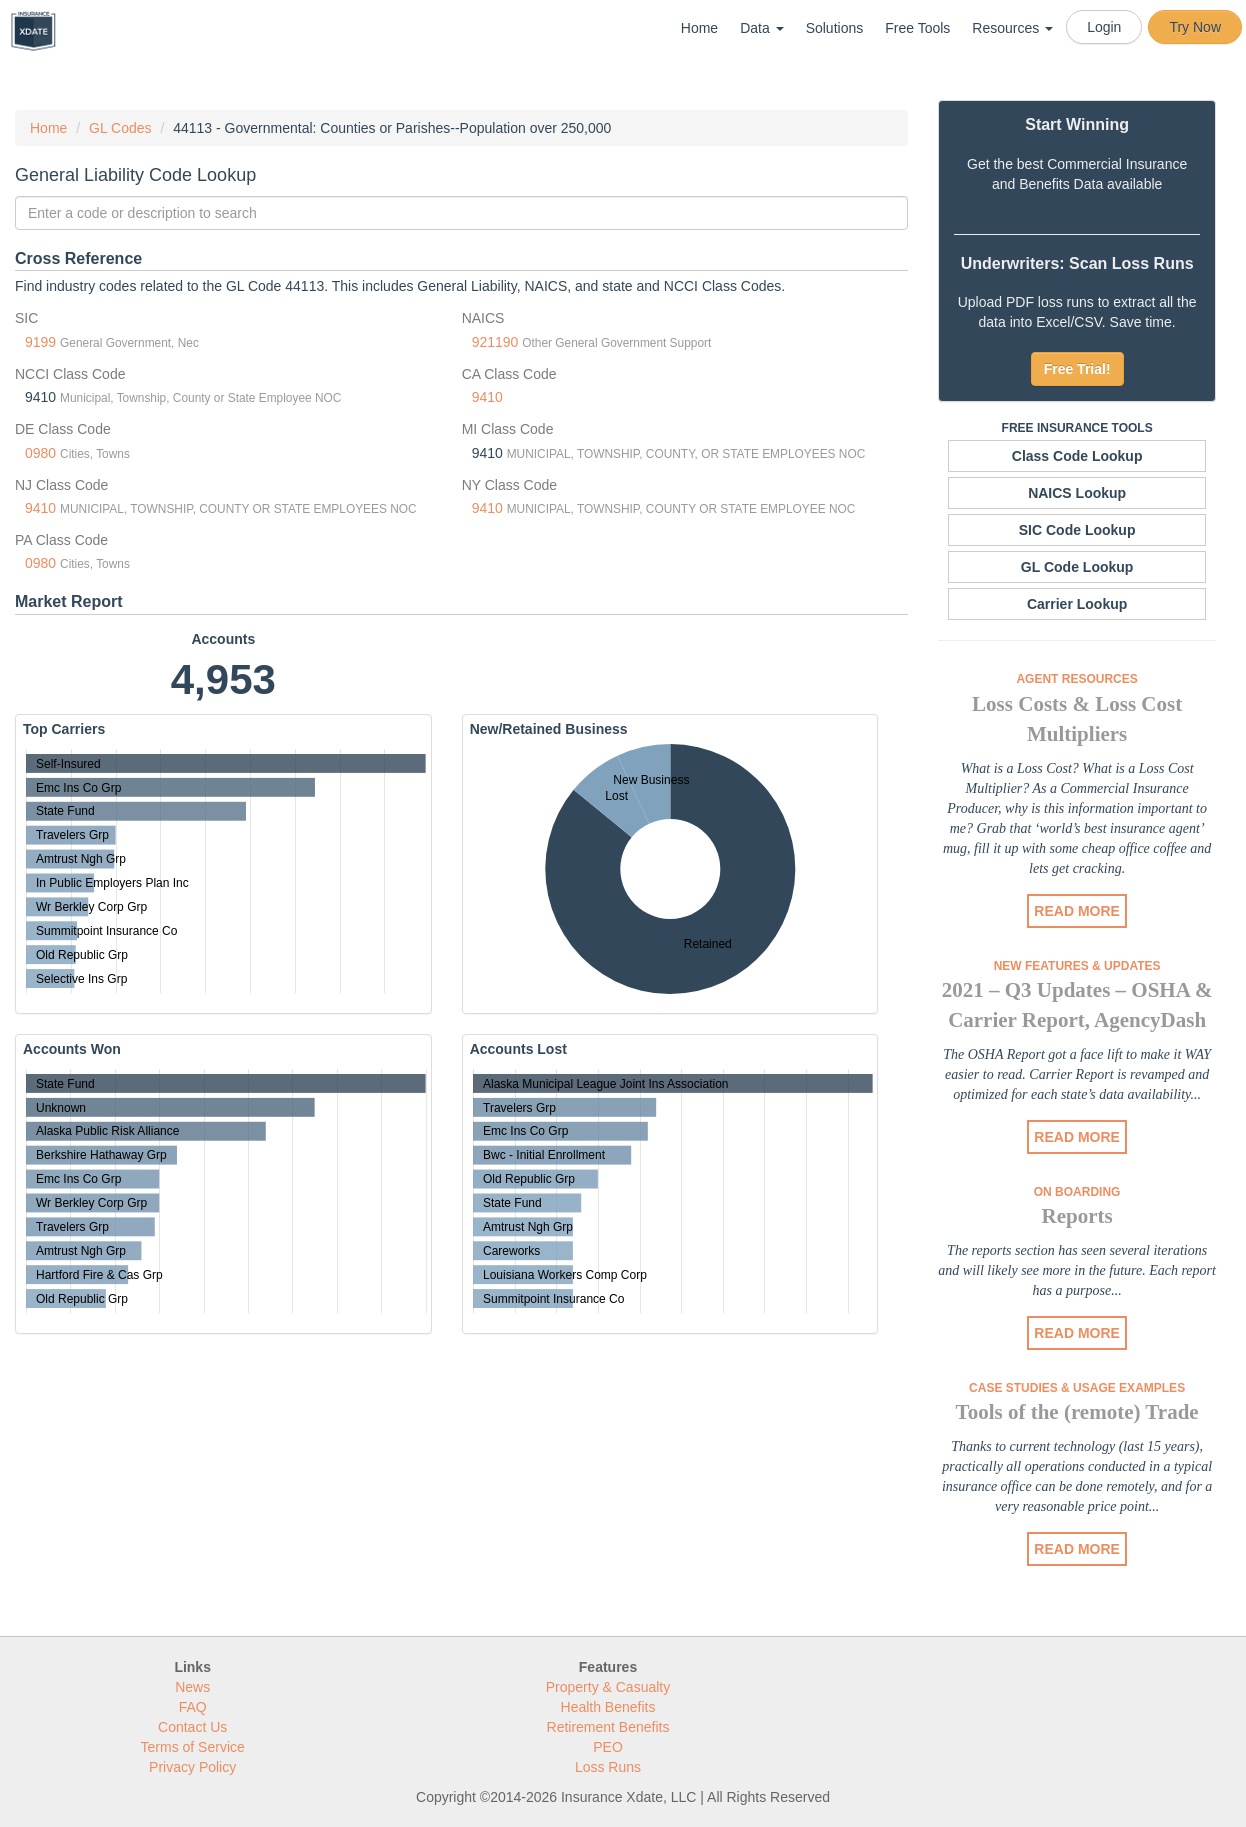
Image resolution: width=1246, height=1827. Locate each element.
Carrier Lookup (1077, 604)
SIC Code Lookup (1077, 530)
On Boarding (1077, 1192)
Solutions (835, 28)
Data (761, 28)
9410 (487, 397)
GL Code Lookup (1077, 567)
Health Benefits (608, 1707)
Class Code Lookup (1077, 456)
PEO (608, 1747)
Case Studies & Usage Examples (1077, 1388)
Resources (1012, 28)
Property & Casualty (608, 1687)
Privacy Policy (192, 1767)
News (192, 1687)
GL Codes (120, 128)
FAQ (193, 1707)
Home (699, 28)
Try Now (1195, 27)
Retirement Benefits (608, 1727)
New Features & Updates (1077, 966)
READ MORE (1077, 911)
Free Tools (917, 28)
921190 (495, 342)
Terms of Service (193, 1747)
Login (1104, 27)
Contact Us (192, 1727)
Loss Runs (608, 1767)
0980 (40, 453)
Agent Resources (1076, 679)
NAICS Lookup (1077, 493)
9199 (40, 342)
